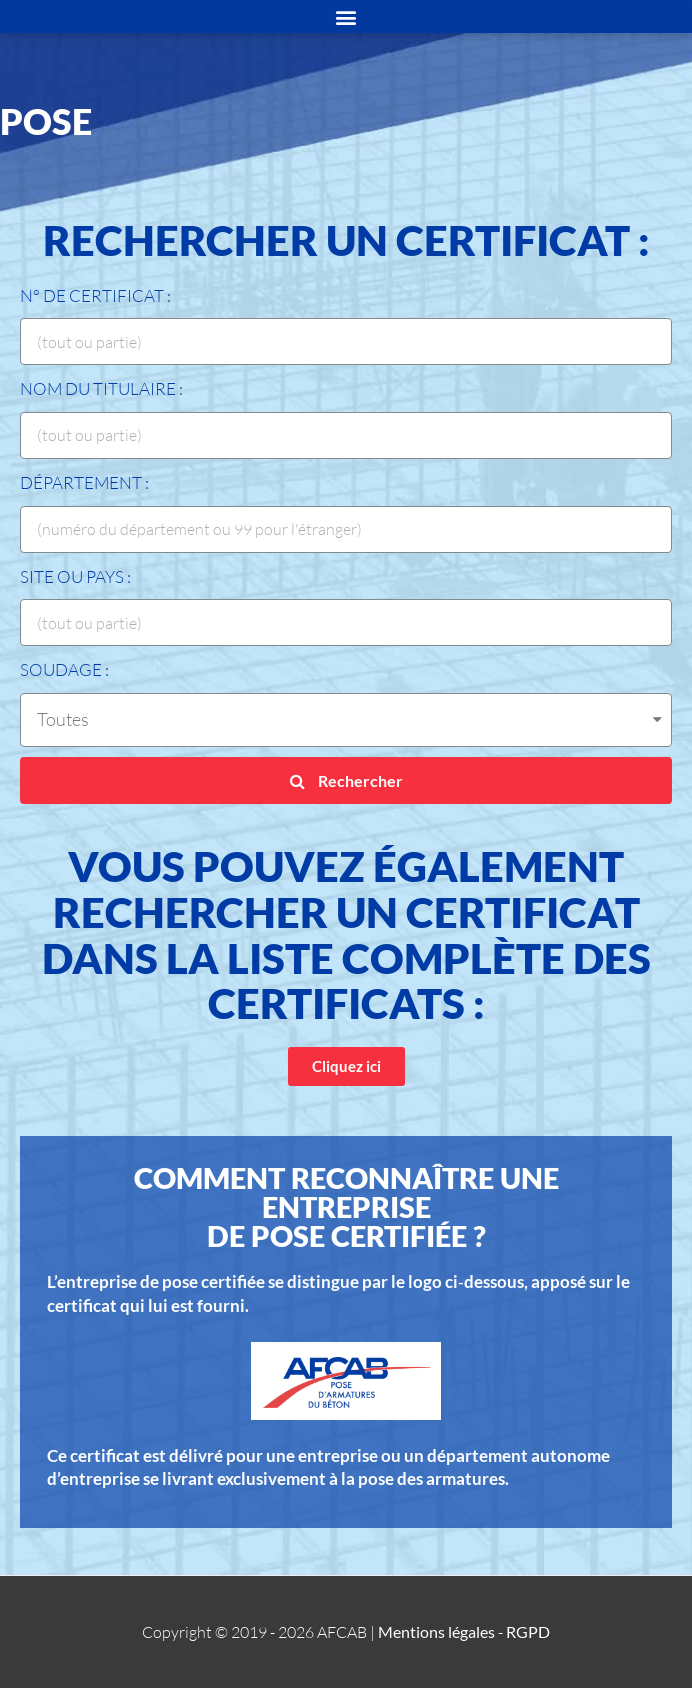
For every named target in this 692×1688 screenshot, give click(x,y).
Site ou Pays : (75, 576)
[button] (346, 1066)
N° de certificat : (95, 295)
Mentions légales (436, 1631)
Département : (84, 482)
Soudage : (64, 669)
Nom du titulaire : (101, 388)
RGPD (528, 1631)
